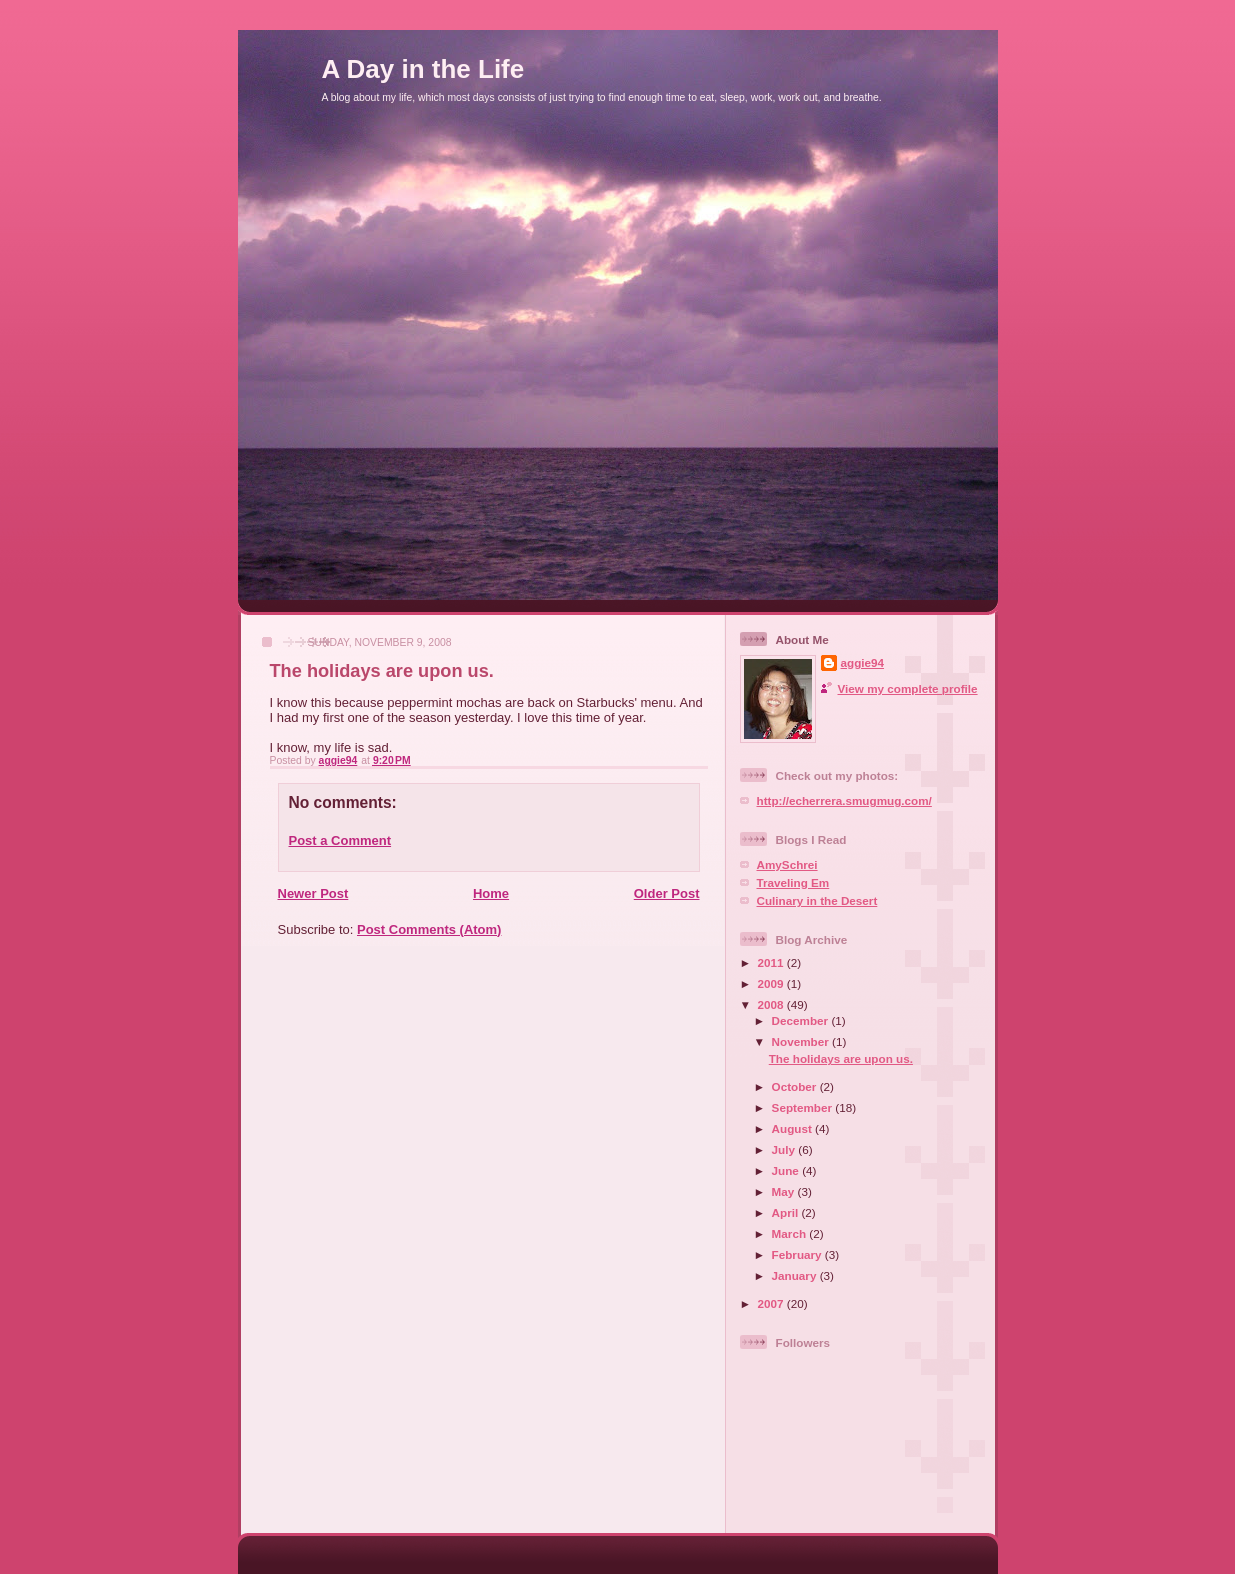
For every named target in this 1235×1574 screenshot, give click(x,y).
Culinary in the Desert (817, 900)
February (798, 1254)
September (804, 1107)
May (785, 1191)
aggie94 (863, 662)
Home (491, 893)
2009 (772, 983)
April (787, 1212)
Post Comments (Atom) (429, 929)
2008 (772, 1004)
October (796, 1086)
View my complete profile (908, 688)
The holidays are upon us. (841, 1058)
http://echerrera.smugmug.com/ (844, 800)
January (796, 1275)
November (802, 1041)
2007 (772, 1303)
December (802, 1020)
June (787, 1170)
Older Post (667, 893)
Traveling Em (793, 882)
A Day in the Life (423, 69)
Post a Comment (340, 840)
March (791, 1233)
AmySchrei (787, 864)
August (794, 1128)
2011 (772, 962)
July (785, 1149)
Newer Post (313, 893)
